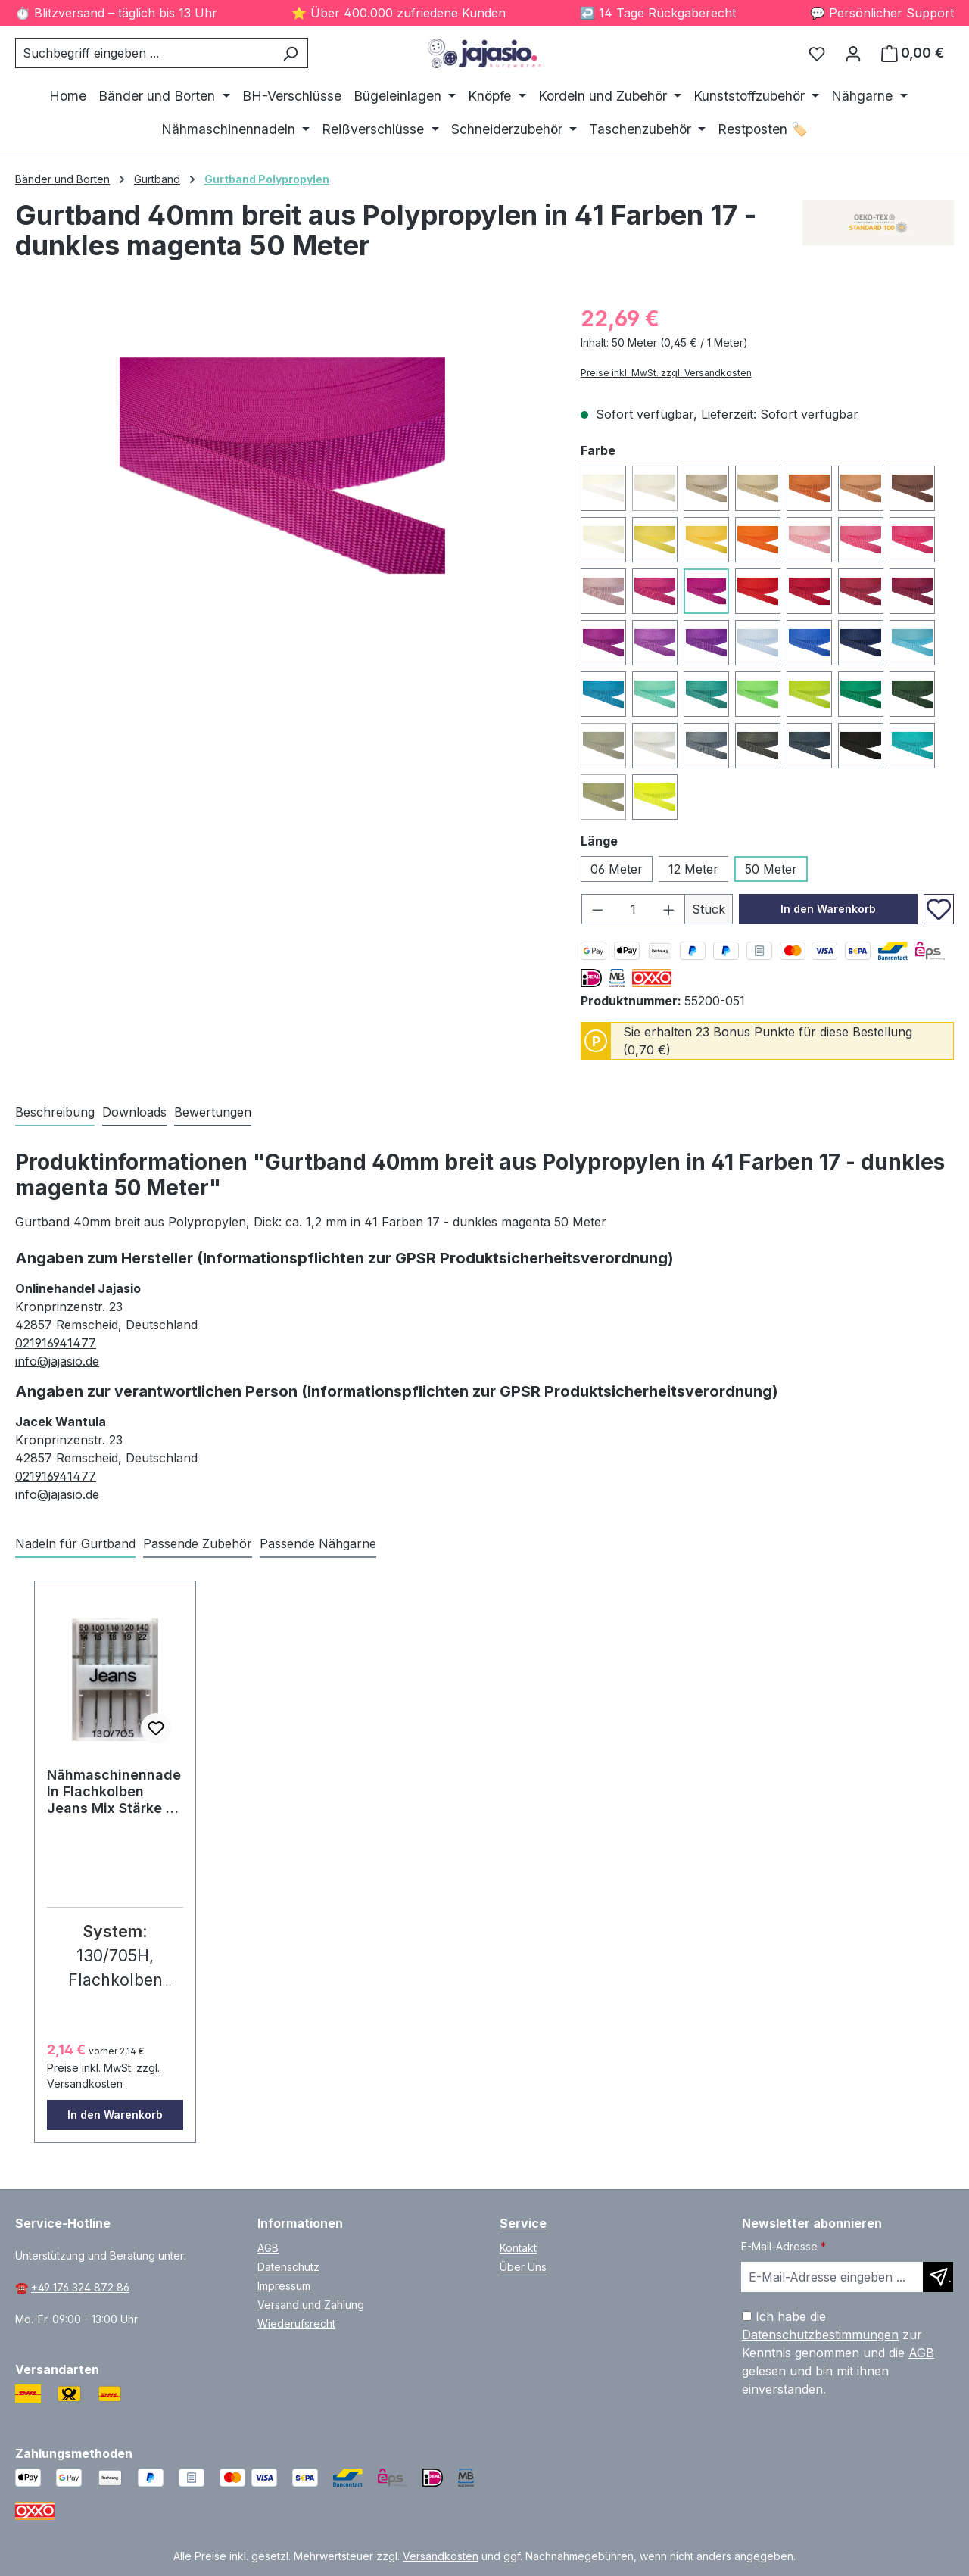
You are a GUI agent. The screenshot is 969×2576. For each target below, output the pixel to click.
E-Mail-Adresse (783, 2246)
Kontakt (518, 2247)
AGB (268, 2247)
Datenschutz (288, 2266)
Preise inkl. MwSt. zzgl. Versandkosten (666, 372)
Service (523, 2223)
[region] (283, 465)
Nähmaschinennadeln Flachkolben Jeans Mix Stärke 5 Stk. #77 (114, 1792)
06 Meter (616, 869)
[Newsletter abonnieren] (938, 2277)
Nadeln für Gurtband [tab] (75, 1543)
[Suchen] (290, 53)
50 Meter (771, 869)
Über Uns (523, 2266)
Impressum (283, 2285)
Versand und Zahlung (310, 2304)
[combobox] (144, 53)
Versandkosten (440, 2556)
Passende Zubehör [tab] (197, 1543)
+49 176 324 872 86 (80, 2287)
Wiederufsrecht (296, 2323)
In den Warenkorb (828, 908)
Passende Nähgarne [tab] (318, 1543)
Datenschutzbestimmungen (820, 2334)
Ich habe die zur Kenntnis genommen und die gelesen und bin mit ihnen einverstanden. (838, 2353)
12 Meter (693, 869)
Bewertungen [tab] (212, 1112)
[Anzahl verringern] (597, 909)
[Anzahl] (633, 909)
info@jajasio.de (57, 1361)
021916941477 (55, 1342)
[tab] (55, 1112)
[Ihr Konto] (853, 53)
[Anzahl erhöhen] (669, 909)
